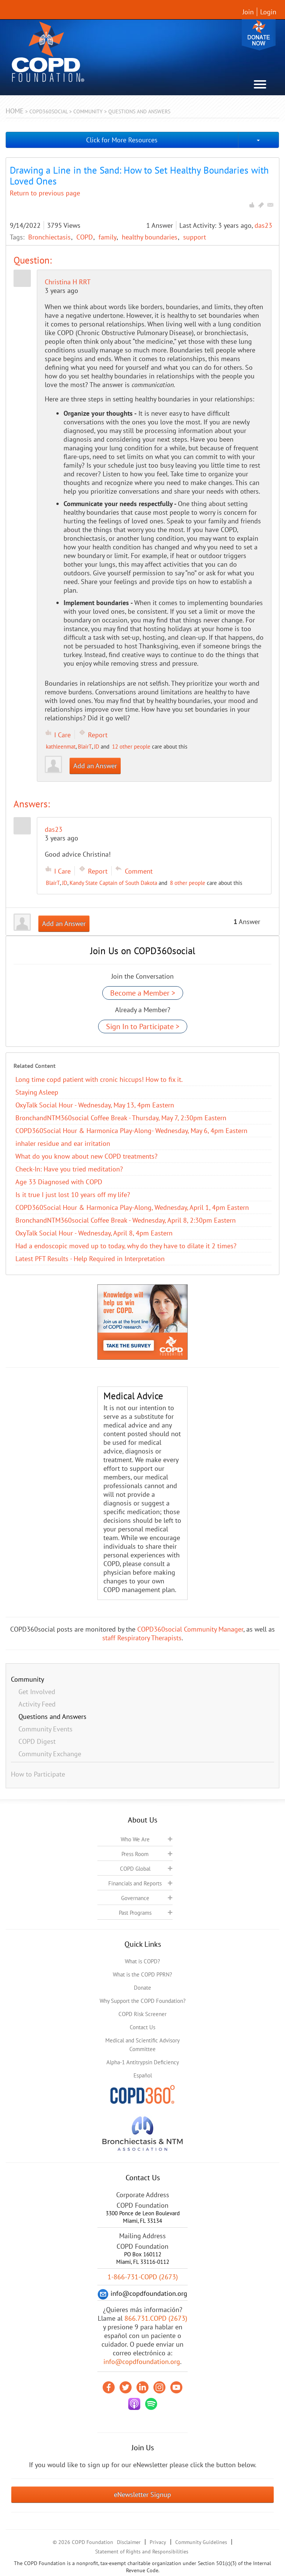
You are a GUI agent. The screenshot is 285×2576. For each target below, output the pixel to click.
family (108, 237)
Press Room (135, 1854)
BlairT (85, 746)
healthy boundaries (150, 237)
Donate (259, 34)
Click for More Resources (122, 140)
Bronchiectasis (50, 237)
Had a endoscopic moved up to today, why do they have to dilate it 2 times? (125, 1245)
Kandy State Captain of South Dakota (113, 882)
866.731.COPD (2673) (155, 2318)
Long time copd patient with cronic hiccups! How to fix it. (99, 1079)
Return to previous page (45, 193)
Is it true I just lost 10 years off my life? (72, 1194)
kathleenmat (61, 746)
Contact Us (142, 2027)
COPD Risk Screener (142, 2014)
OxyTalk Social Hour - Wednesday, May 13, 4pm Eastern (94, 1105)
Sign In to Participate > (142, 1026)
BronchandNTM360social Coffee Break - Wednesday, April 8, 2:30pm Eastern (125, 1220)
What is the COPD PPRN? (142, 1974)
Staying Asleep (36, 1092)
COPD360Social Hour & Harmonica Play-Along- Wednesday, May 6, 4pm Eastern (131, 1130)
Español (142, 2075)
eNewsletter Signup (142, 2494)
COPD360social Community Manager (190, 1629)
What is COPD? (142, 1961)
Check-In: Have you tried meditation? (69, 1169)
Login (268, 12)
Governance (135, 1898)
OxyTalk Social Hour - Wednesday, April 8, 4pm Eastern (94, 1233)
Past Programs (135, 1912)
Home (15, 111)
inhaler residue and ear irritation (62, 1143)
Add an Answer (95, 765)
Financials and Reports (135, 1883)
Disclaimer (129, 2542)
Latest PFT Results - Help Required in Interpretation (90, 1258)
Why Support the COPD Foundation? (143, 2000)
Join (248, 12)
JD (96, 746)
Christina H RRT (68, 282)
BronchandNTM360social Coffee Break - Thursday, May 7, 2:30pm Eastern (120, 1117)
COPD (85, 237)
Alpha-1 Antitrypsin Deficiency (142, 2062)
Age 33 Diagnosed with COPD (58, 1181)
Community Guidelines (201, 2542)
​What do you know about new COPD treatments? (86, 1156)
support (194, 237)
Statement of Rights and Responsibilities (141, 2551)
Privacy (158, 2542)
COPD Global (135, 1868)
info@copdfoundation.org (141, 2361)
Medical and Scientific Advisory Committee (142, 2045)
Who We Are (135, 1839)
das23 (263, 225)
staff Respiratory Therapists (142, 1637)
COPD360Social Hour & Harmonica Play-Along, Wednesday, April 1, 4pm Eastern (132, 1207)
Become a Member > (142, 993)
